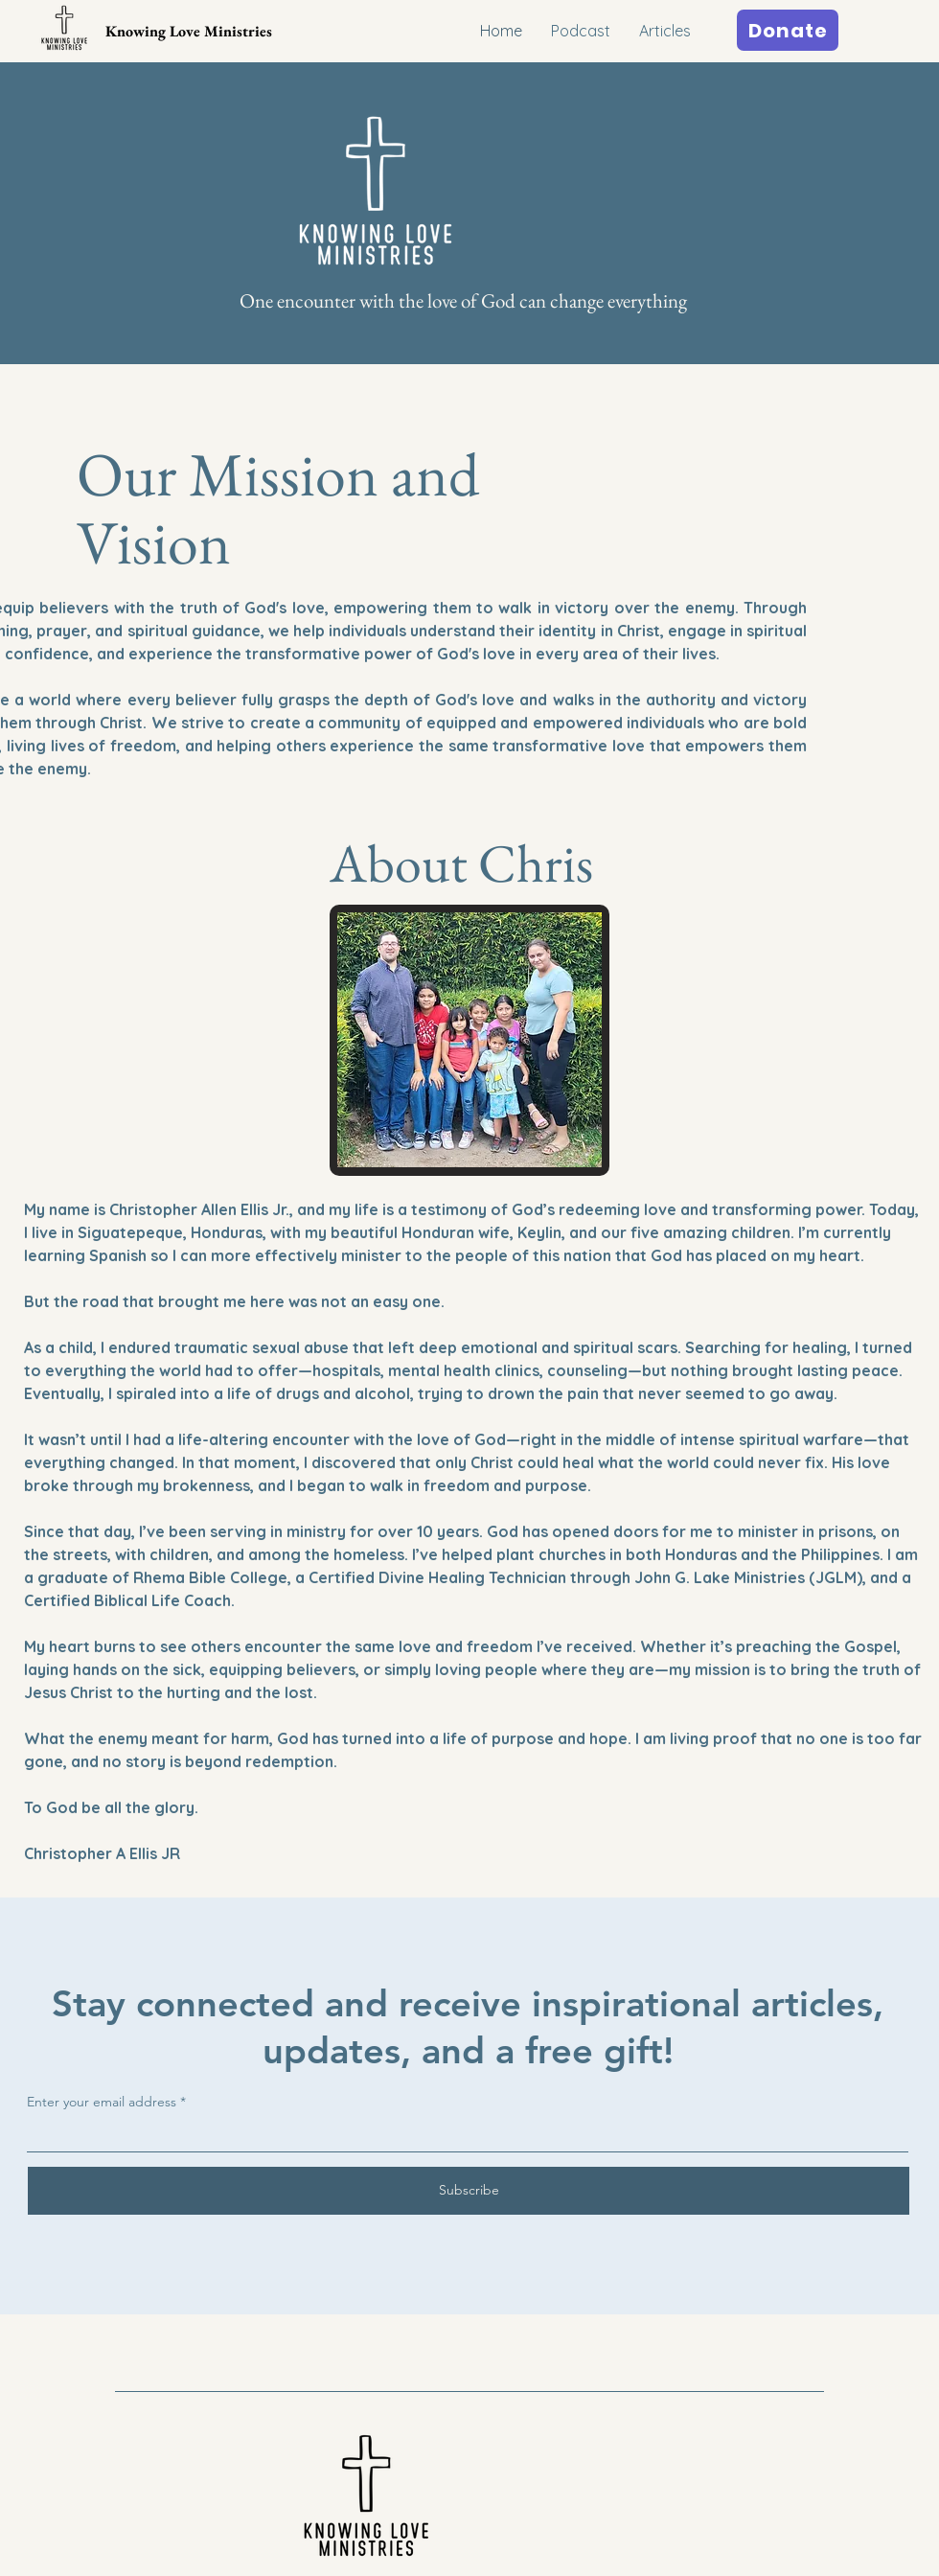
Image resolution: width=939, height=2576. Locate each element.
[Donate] (787, 30)
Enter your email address (101, 2101)
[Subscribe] (468, 2191)
